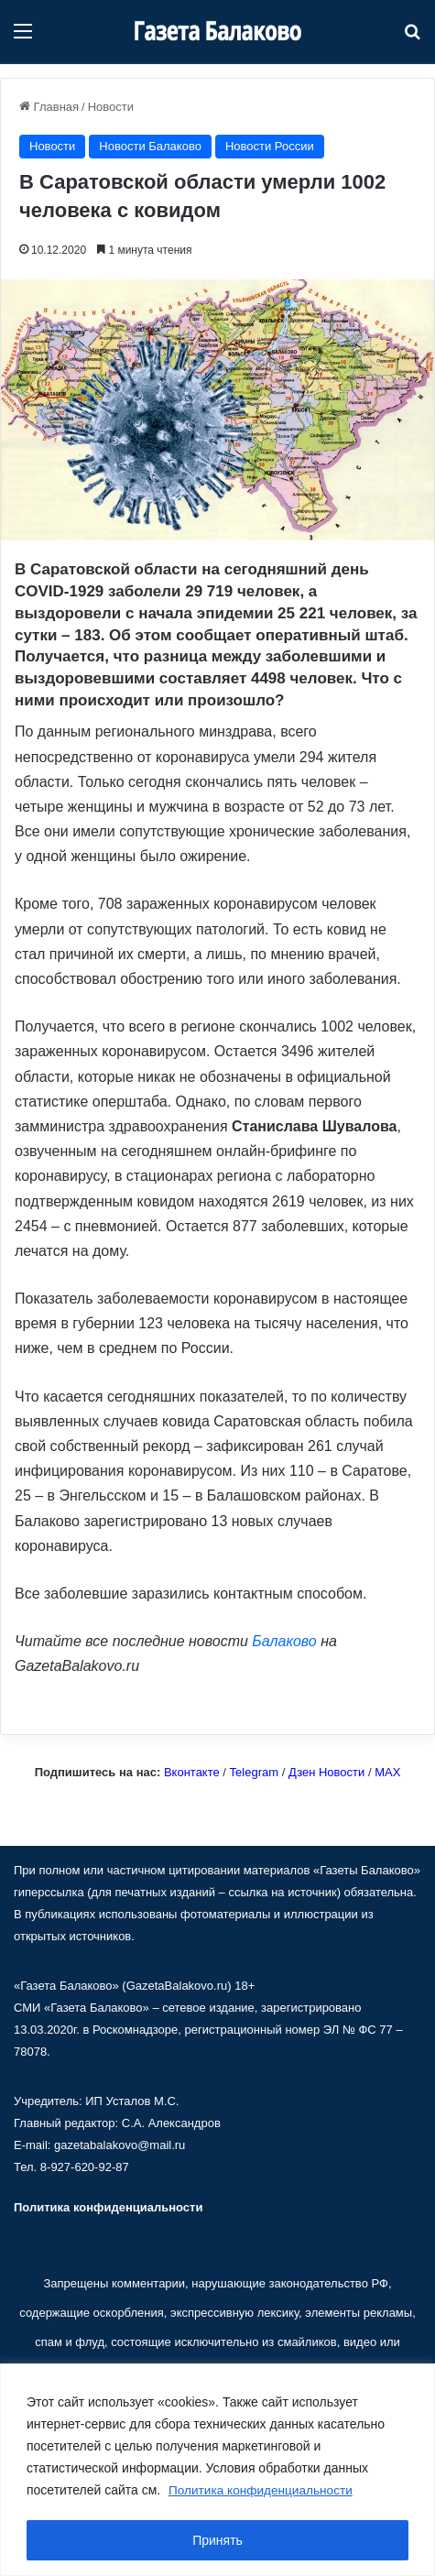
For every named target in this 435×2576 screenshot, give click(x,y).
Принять (217, 2540)
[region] (217, 2470)
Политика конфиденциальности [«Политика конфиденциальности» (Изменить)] (108, 2207)
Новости (111, 107)
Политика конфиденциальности (263, 2490)
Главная (49, 107)
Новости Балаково (150, 146)
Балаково (284, 1641)
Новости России (269, 146)
